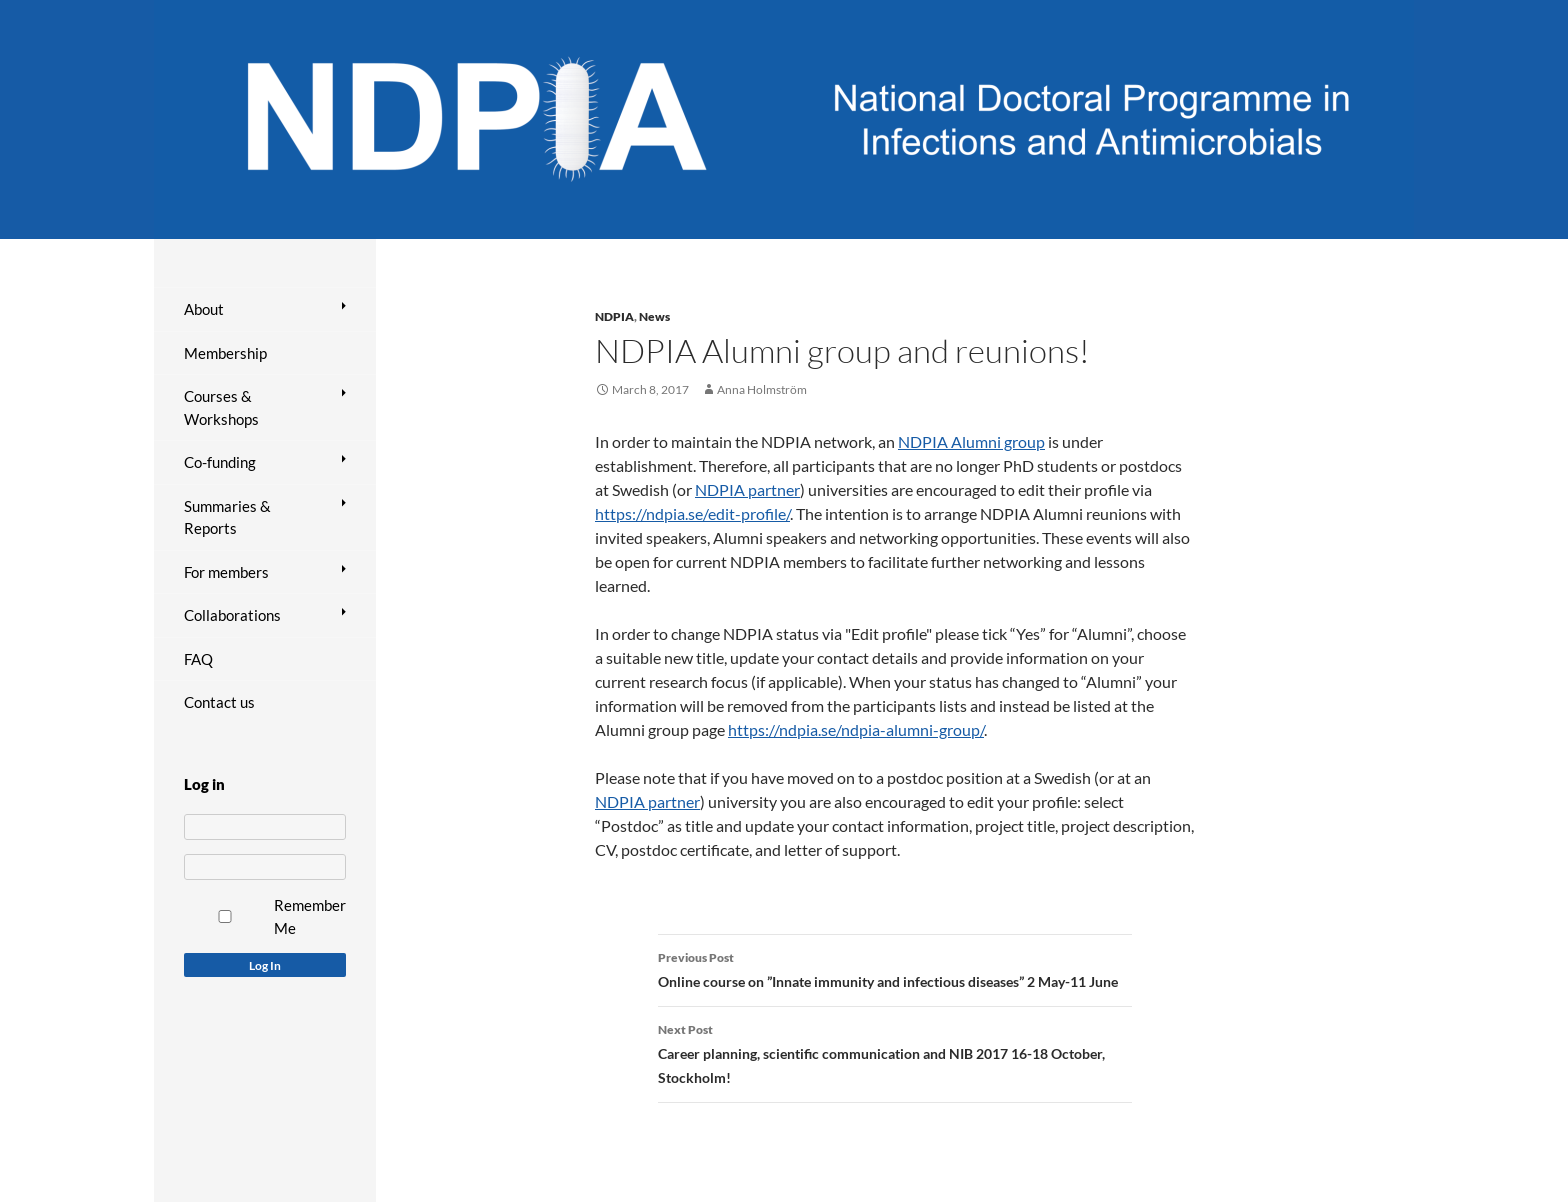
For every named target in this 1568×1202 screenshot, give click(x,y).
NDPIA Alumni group (971, 441)
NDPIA (614, 316)
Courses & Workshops (221, 407)
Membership (225, 353)
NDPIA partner (747, 489)
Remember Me (310, 916)
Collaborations (232, 615)
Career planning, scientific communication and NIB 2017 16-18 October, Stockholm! (895, 1052)
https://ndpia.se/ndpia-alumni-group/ (856, 729)
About (204, 309)
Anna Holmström (762, 389)
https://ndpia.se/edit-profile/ (692, 513)
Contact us (219, 702)
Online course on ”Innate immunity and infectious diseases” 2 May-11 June (895, 968)
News (654, 316)
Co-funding (220, 462)
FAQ (198, 659)
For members (226, 572)
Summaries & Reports (227, 517)
